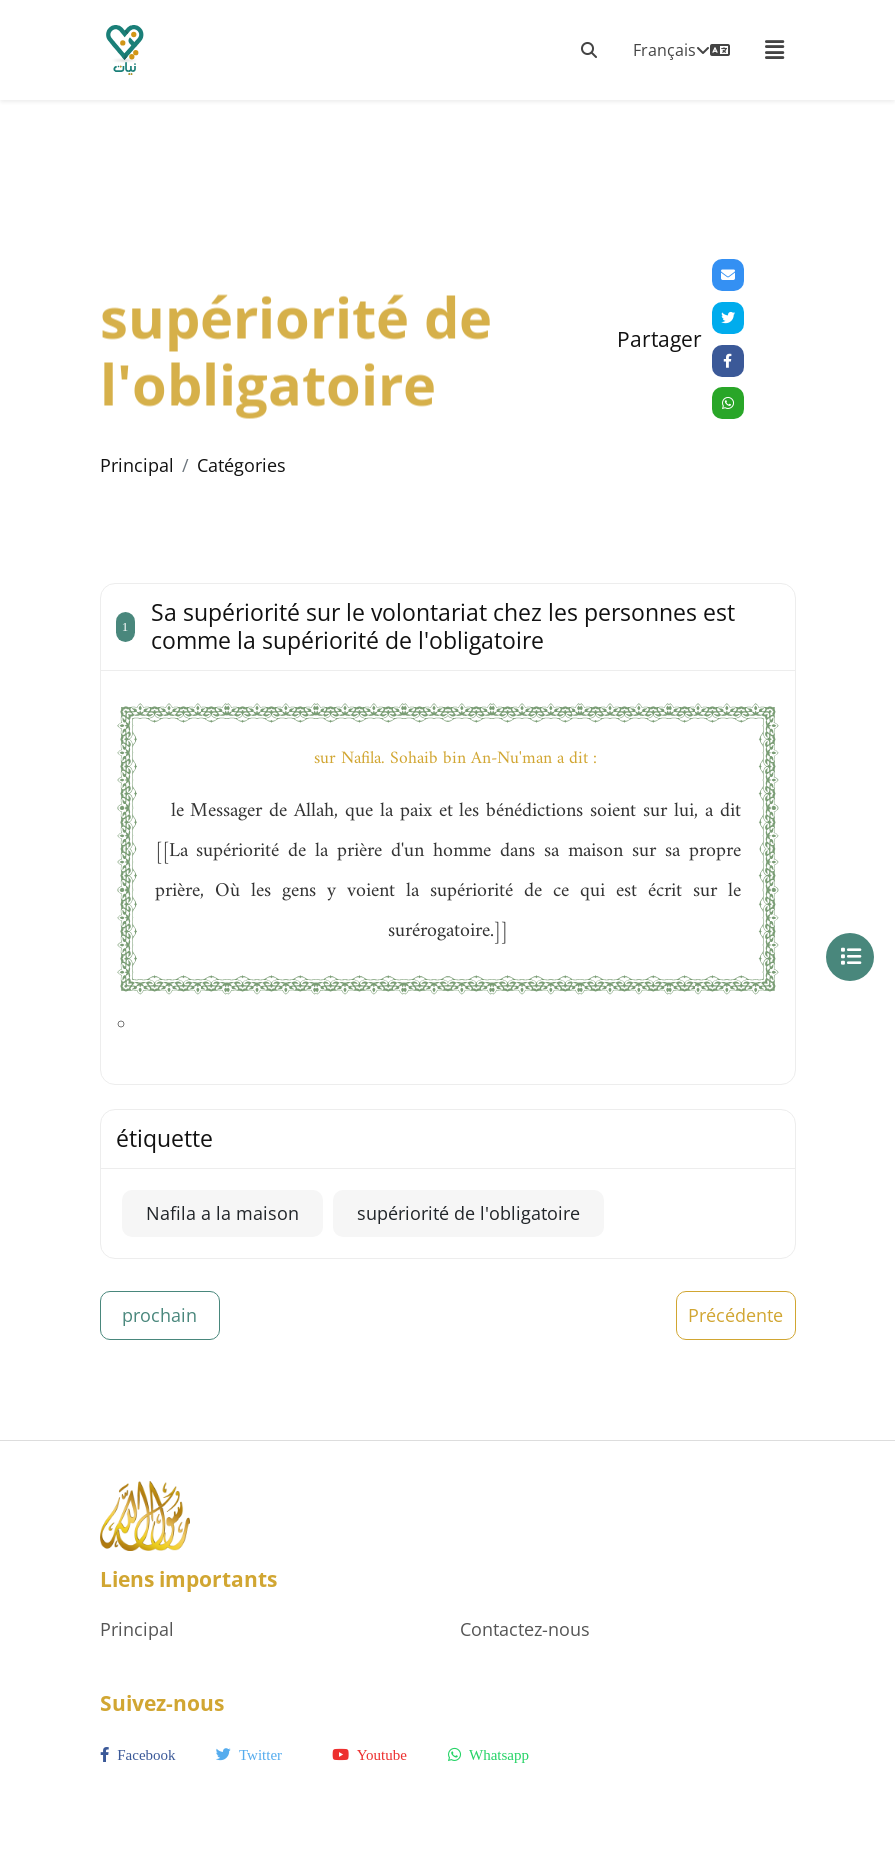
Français (681, 50)
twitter (249, 1755)
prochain (159, 1315)
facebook (138, 1755)
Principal (137, 465)
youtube (369, 1755)
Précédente (735, 1315)
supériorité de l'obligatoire (468, 1213)
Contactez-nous (525, 1629)
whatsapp (488, 1755)
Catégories (241, 465)
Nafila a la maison (222, 1213)
